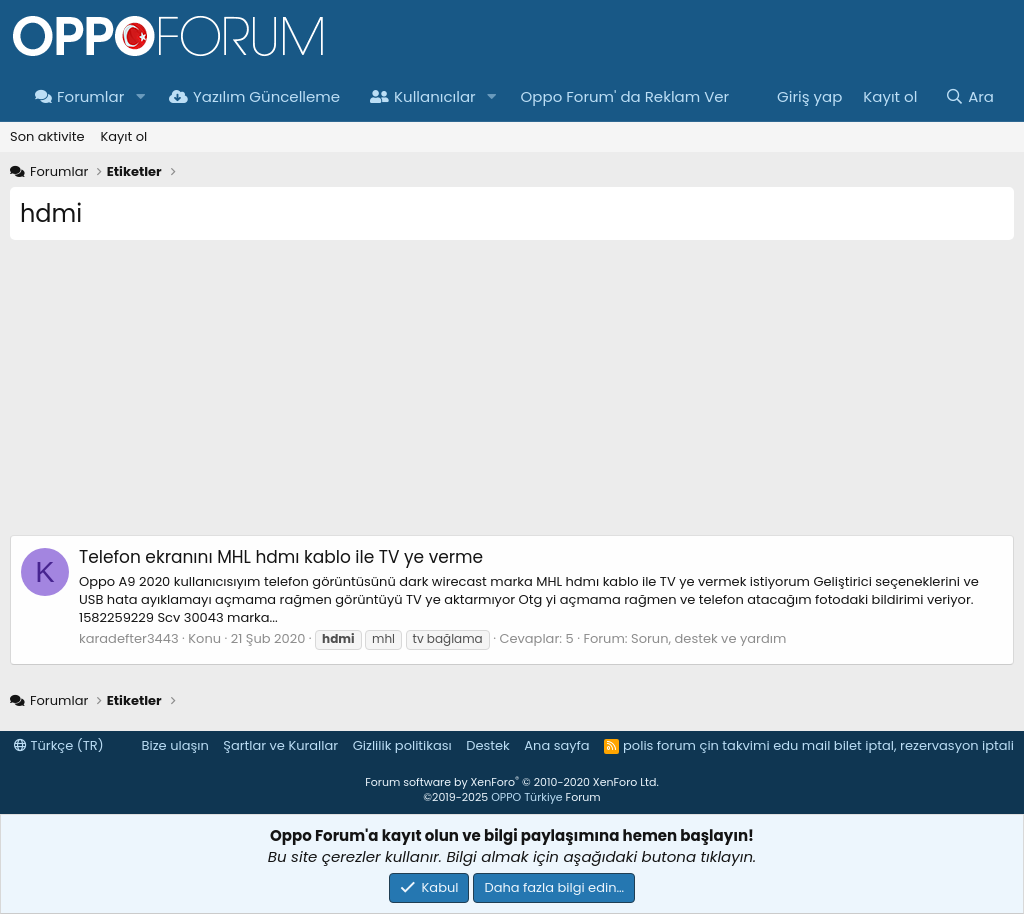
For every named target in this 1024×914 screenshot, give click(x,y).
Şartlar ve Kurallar (280, 745)
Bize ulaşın (175, 745)
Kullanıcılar (423, 96)
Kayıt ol (123, 136)
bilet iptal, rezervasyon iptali (924, 745)
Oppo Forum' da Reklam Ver (625, 96)
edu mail (801, 745)
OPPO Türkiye (526, 797)
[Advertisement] (512, 395)
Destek (488, 745)
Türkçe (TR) (59, 745)
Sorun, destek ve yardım (708, 638)
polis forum (659, 745)
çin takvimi (734, 745)
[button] (140, 96)
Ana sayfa (556, 745)
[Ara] (969, 96)
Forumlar (79, 96)
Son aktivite (47, 136)
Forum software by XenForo (511, 782)
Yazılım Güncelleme (254, 96)
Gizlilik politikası (402, 745)
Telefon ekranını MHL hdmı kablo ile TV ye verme (281, 557)
